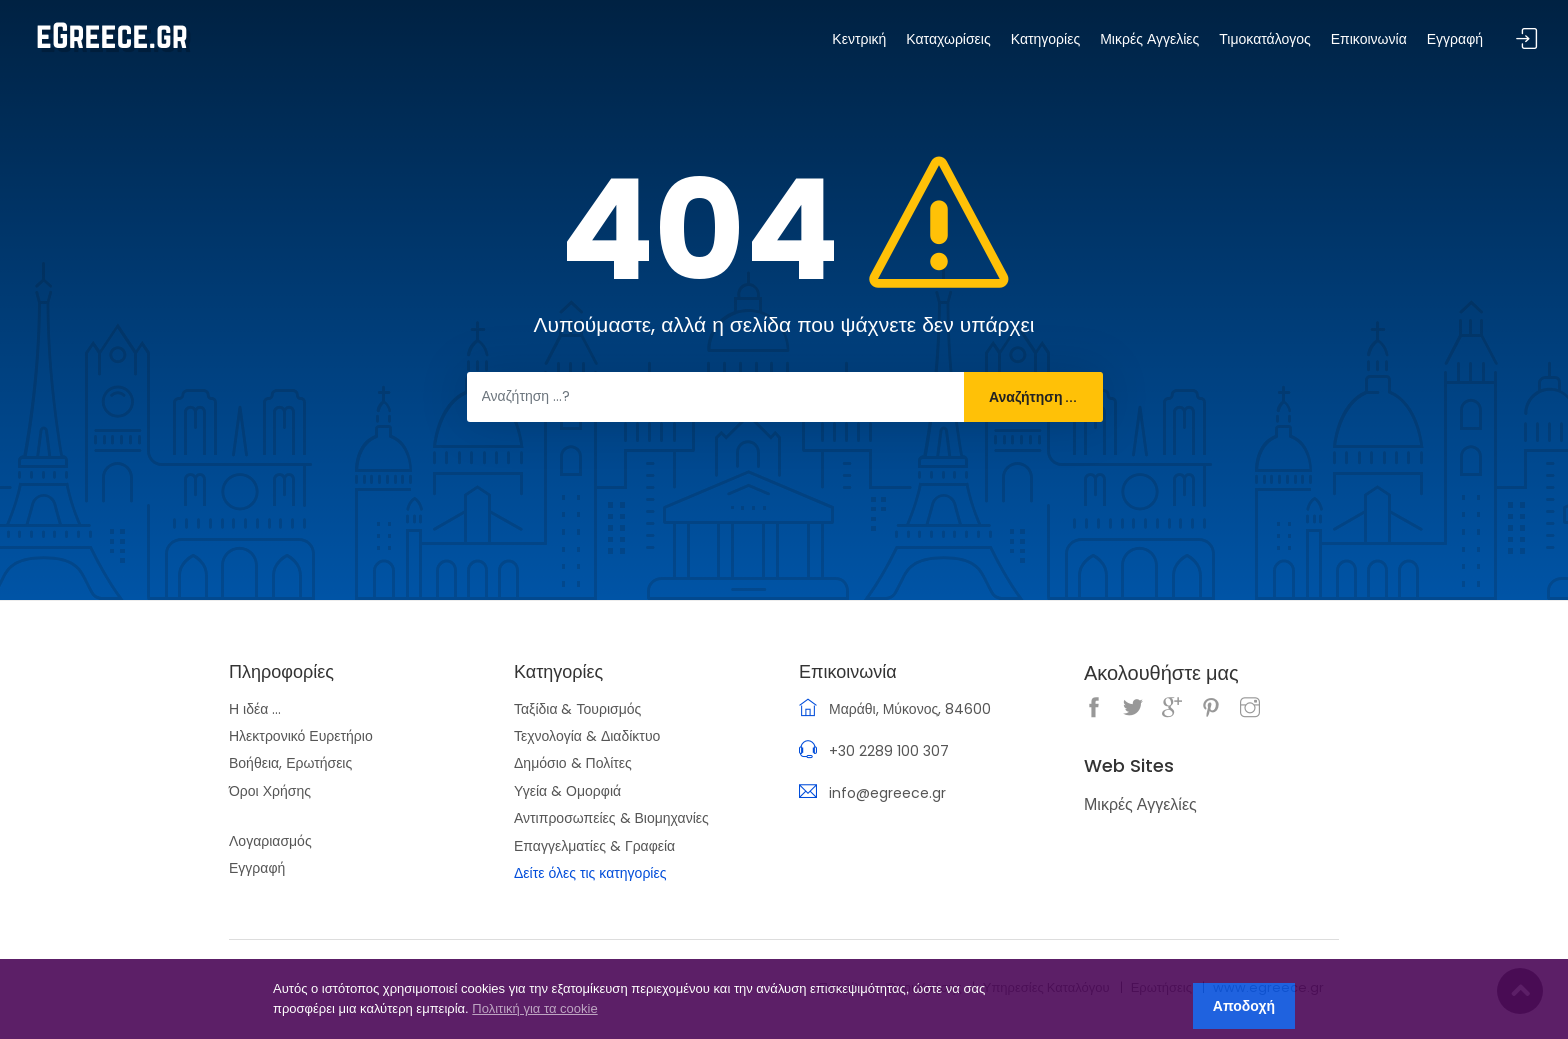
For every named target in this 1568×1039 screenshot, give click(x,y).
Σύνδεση (1527, 39)
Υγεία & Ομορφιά (567, 791)
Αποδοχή (1244, 1006)
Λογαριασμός (270, 841)
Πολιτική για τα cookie (534, 1008)
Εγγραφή (257, 868)
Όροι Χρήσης (270, 791)
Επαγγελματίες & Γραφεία (594, 846)
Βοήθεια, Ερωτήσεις (290, 763)
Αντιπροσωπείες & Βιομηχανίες (611, 818)
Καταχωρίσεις (948, 39)
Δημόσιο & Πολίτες (573, 763)
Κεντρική (859, 39)
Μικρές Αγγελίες (1149, 39)
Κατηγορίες (1045, 39)
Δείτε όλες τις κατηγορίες (590, 873)
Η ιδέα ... (255, 709)
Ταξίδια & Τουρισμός (577, 709)
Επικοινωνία (1369, 39)
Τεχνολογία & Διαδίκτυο (587, 736)
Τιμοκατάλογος (1264, 39)
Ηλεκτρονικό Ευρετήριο (301, 736)
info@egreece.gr (887, 793)
